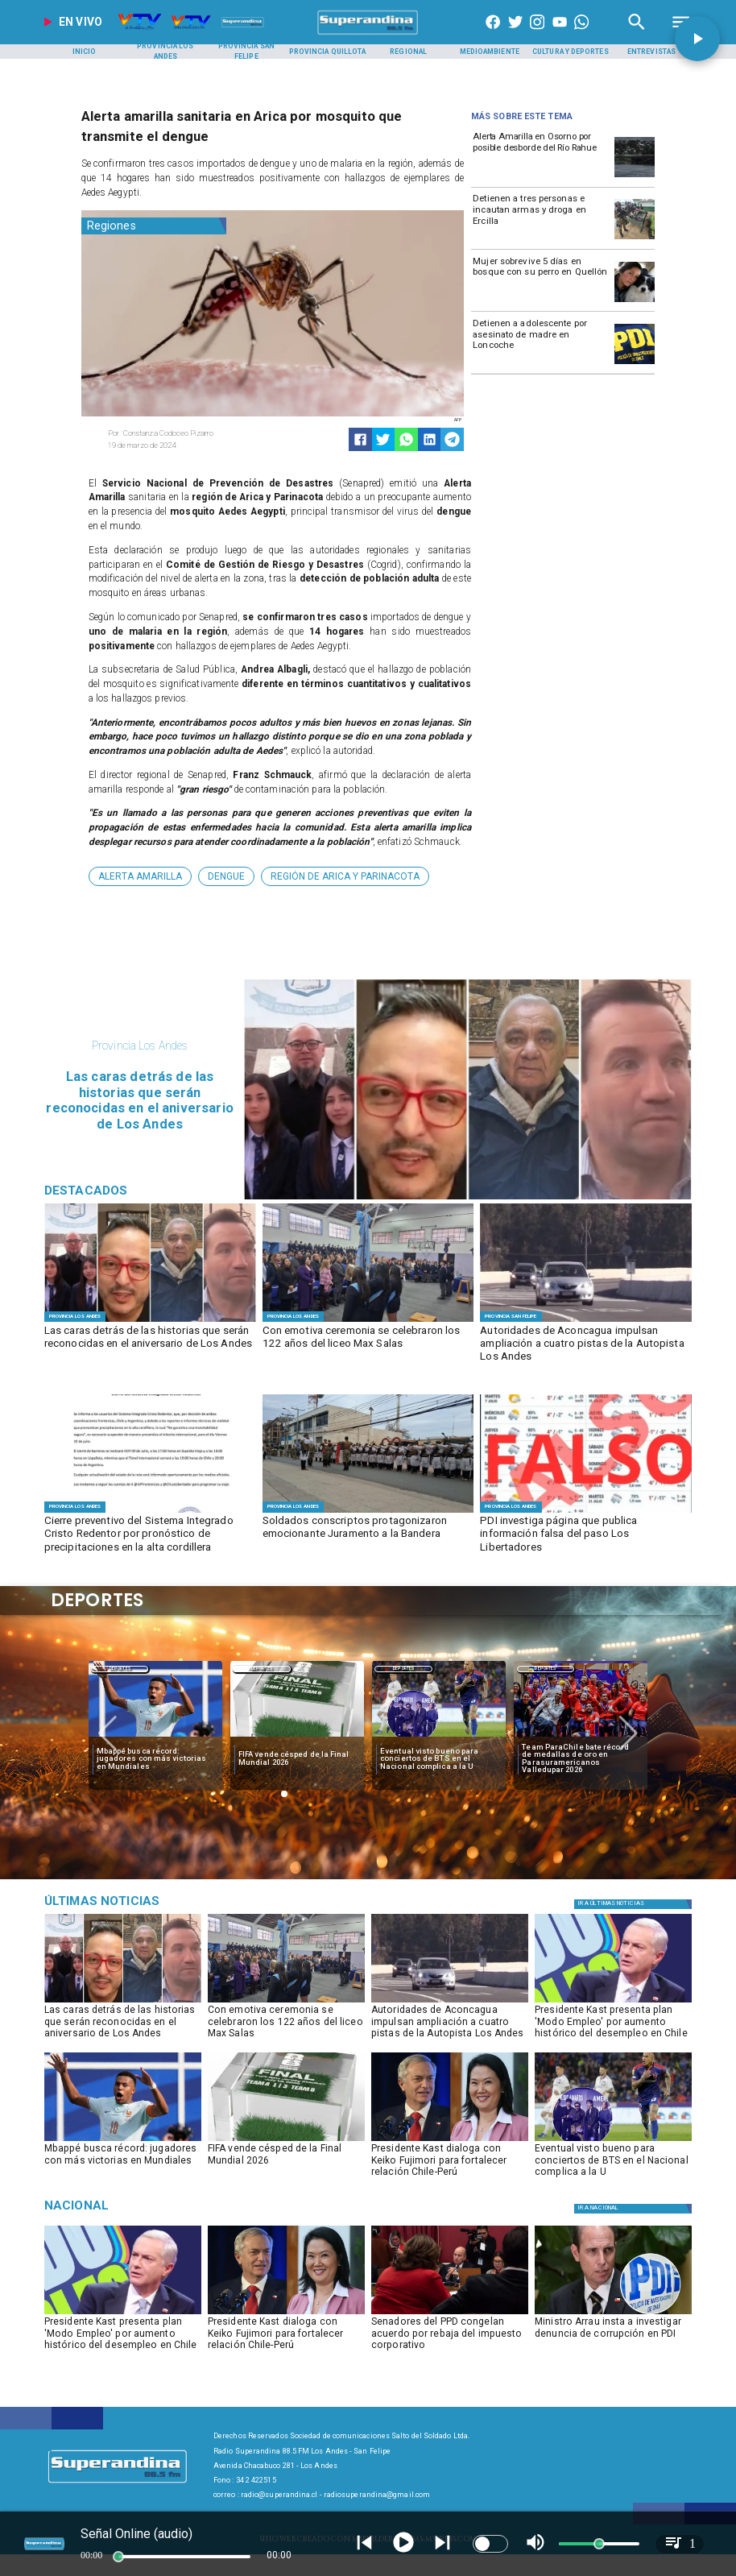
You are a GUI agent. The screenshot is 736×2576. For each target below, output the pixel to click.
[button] (140, 876)
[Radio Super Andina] (636, 35)
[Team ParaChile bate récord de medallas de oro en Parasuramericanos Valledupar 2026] (580, 1758)
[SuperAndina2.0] (368, 35)
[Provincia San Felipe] (246, 52)
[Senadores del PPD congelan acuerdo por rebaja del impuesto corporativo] (449, 2337)
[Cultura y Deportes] (571, 52)
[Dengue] (226, 876)
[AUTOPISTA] (586, 1321)
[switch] (490, 2544)
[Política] (634, 1904)
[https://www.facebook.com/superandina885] (493, 35)
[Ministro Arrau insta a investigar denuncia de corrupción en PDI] (613, 2337)
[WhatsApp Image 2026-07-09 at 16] (150, 1512)
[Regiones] (154, 225)
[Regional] (408, 52)
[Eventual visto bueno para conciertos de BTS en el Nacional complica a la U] (439, 1758)
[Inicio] (84, 52)
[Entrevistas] (651, 52)
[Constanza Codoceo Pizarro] (186, 433)
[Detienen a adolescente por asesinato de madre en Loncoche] (541, 343)
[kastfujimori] (449, 2140)
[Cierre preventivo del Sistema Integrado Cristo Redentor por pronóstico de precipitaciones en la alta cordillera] (150, 1534)
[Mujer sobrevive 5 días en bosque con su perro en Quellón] (541, 281)
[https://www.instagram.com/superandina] (537, 35)
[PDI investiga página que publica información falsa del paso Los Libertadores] (586, 1534)
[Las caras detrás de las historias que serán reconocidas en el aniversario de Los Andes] (150, 1344)
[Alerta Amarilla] (140, 876)
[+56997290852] (581, 35)
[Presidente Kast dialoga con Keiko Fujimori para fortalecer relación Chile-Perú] (449, 2164)
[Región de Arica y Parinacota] (345, 876)
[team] (580, 1737)
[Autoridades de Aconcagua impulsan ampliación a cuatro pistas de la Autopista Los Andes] (586, 1344)
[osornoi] (634, 176)
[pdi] (634, 363)
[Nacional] (147, 2205)
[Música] (147, 1901)
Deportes (120, 1668)
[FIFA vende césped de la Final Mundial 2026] (297, 1758)
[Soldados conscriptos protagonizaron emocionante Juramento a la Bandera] (368, 1534)
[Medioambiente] (489, 52)
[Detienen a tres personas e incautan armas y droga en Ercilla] (541, 218)
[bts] (439, 1737)
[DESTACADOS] (150, 1321)
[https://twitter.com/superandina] (515, 35)
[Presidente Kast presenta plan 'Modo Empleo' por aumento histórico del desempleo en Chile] (613, 2025)
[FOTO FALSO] (586, 1512)
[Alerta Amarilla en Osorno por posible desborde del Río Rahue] (541, 156)
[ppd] (449, 2313)
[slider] (118, 2556)
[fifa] (297, 1737)
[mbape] (155, 1737)
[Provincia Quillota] (327, 52)
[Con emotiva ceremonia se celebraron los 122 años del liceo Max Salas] (368, 1344)
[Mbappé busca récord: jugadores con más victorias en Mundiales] (155, 1758)
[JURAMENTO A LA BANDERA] (368, 1512)
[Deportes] (120, 1668)
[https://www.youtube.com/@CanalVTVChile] (559, 35)
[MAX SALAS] (368, 1321)
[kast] (613, 2001)
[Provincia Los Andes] (165, 52)
